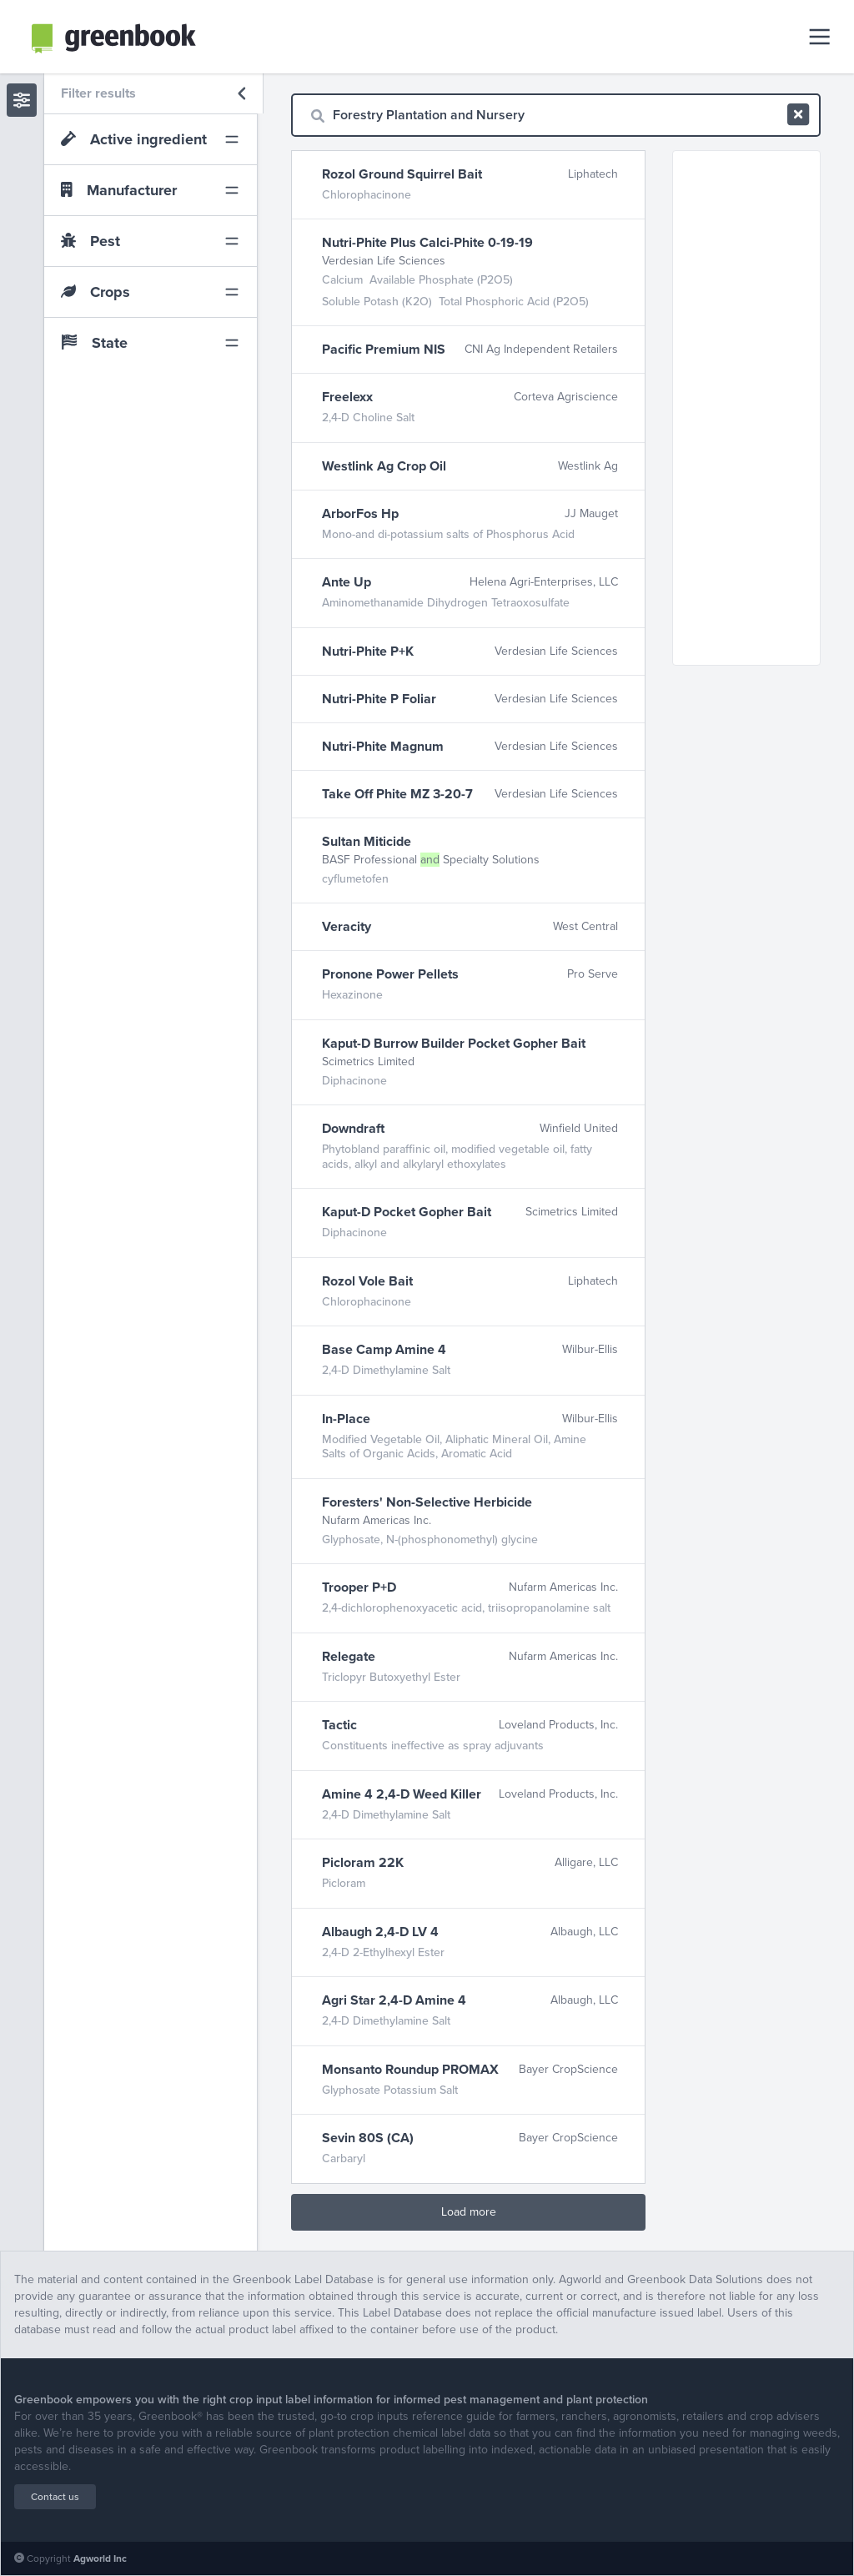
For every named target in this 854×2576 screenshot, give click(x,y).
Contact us (55, 2497)
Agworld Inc (100, 2558)
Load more (468, 2212)
